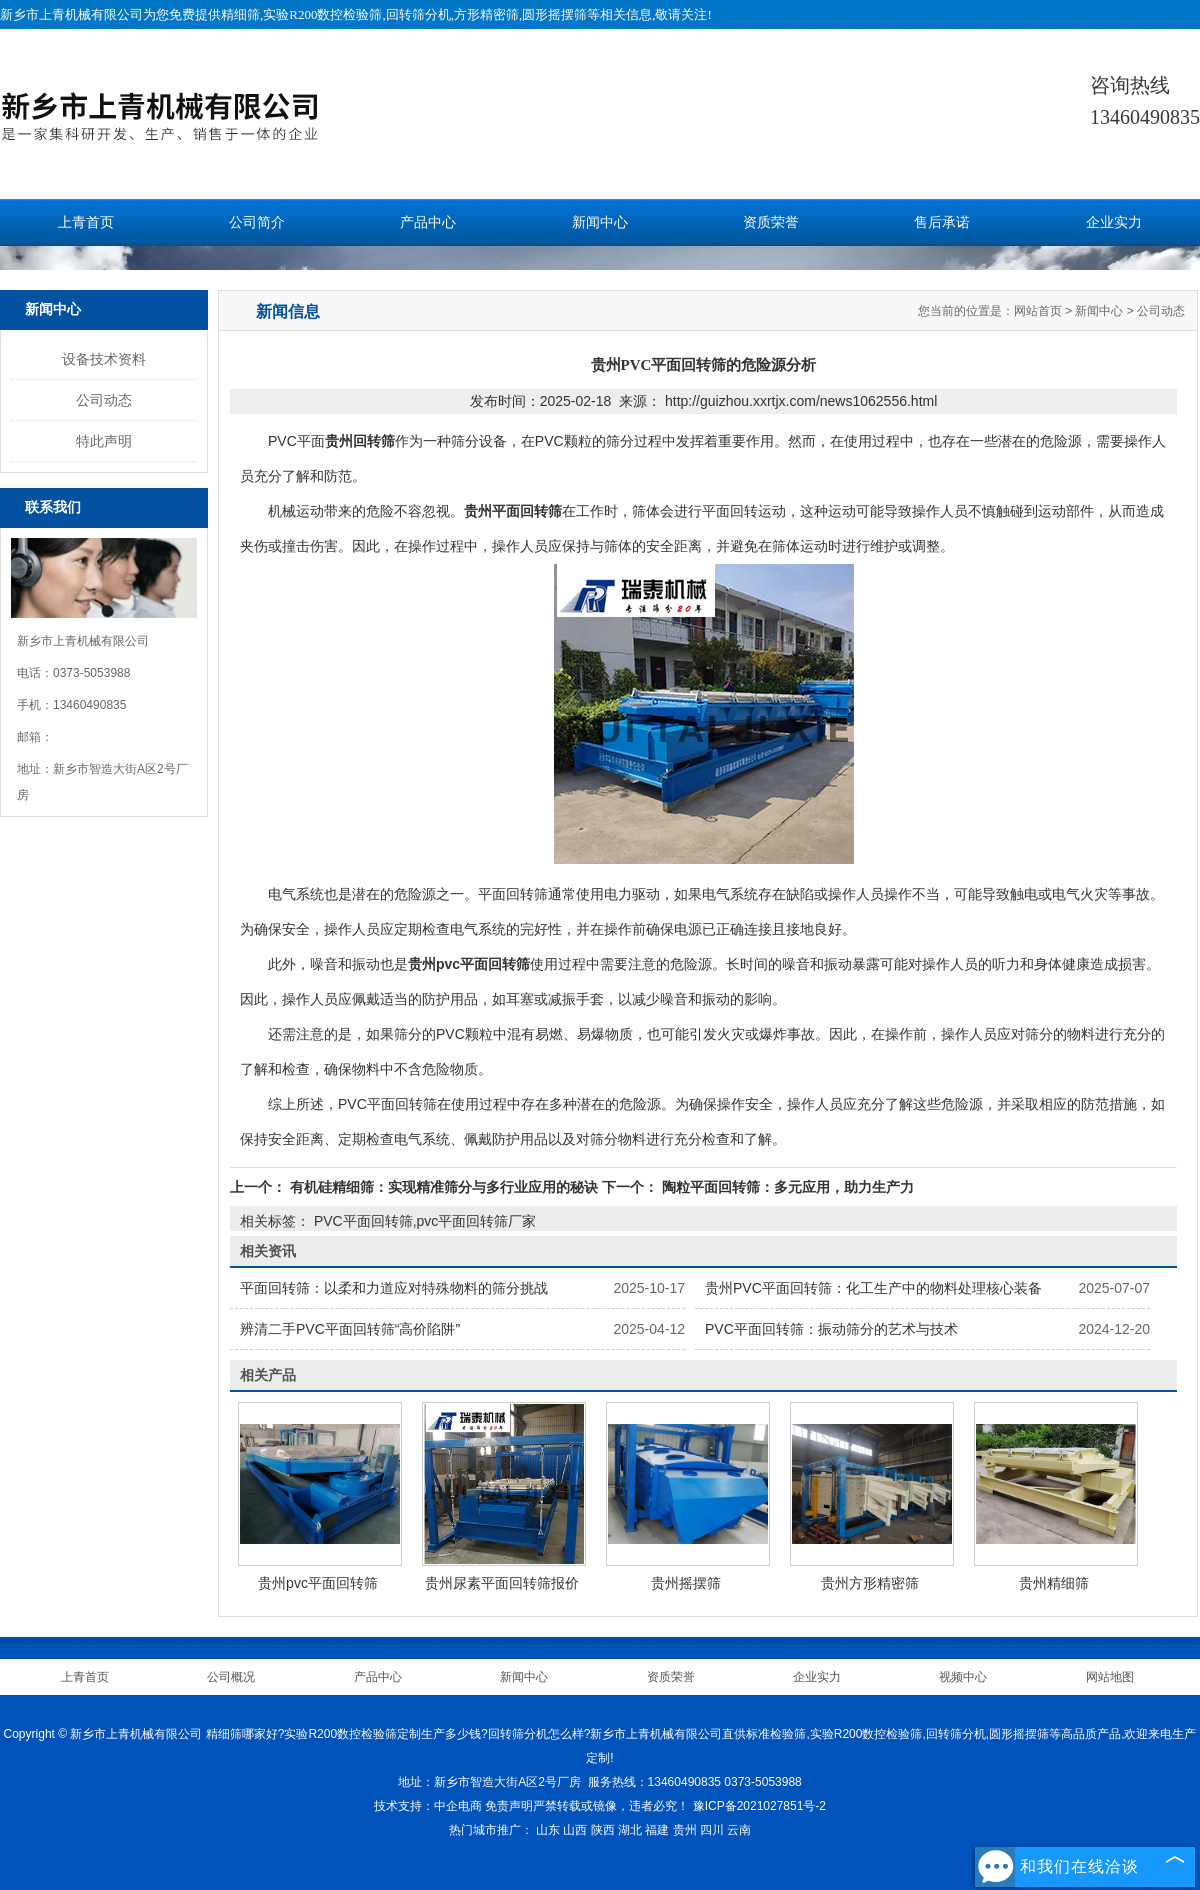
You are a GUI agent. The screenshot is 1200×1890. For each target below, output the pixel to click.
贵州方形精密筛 (870, 1583)
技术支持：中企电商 (428, 1806)
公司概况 (231, 1677)
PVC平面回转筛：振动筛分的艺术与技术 (831, 1329)
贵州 (685, 1830)
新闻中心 (600, 222)
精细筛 (240, 14)
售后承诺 (942, 222)
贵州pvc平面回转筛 (318, 1583)
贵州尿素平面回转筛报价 (502, 1583)
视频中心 (963, 1677)
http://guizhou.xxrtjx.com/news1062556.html (801, 401)
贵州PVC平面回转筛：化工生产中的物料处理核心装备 (873, 1288)
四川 (712, 1830)
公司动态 (104, 400)
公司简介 (257, 222)
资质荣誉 (771, 222)
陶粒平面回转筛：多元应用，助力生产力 (786, 1187)
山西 (575, 1830)
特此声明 (104, 441)
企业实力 (1114, 222)
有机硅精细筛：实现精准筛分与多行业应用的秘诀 (444, 1187)
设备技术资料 (104, 359)
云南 (739, 1830)
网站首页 (1038, 311)
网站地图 (1110, 1677)
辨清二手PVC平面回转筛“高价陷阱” (350, 1329)
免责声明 (509, 1806)
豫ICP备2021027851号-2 (759, 1806)
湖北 (630, 1830)
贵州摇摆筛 (686, 1583)
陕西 (603, 1830)
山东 (548, 1830)
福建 (657, 1830)
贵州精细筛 (1054, 1583)
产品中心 (428, 222)
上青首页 (86, 222)
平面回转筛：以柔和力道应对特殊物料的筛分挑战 (394, 1288)
